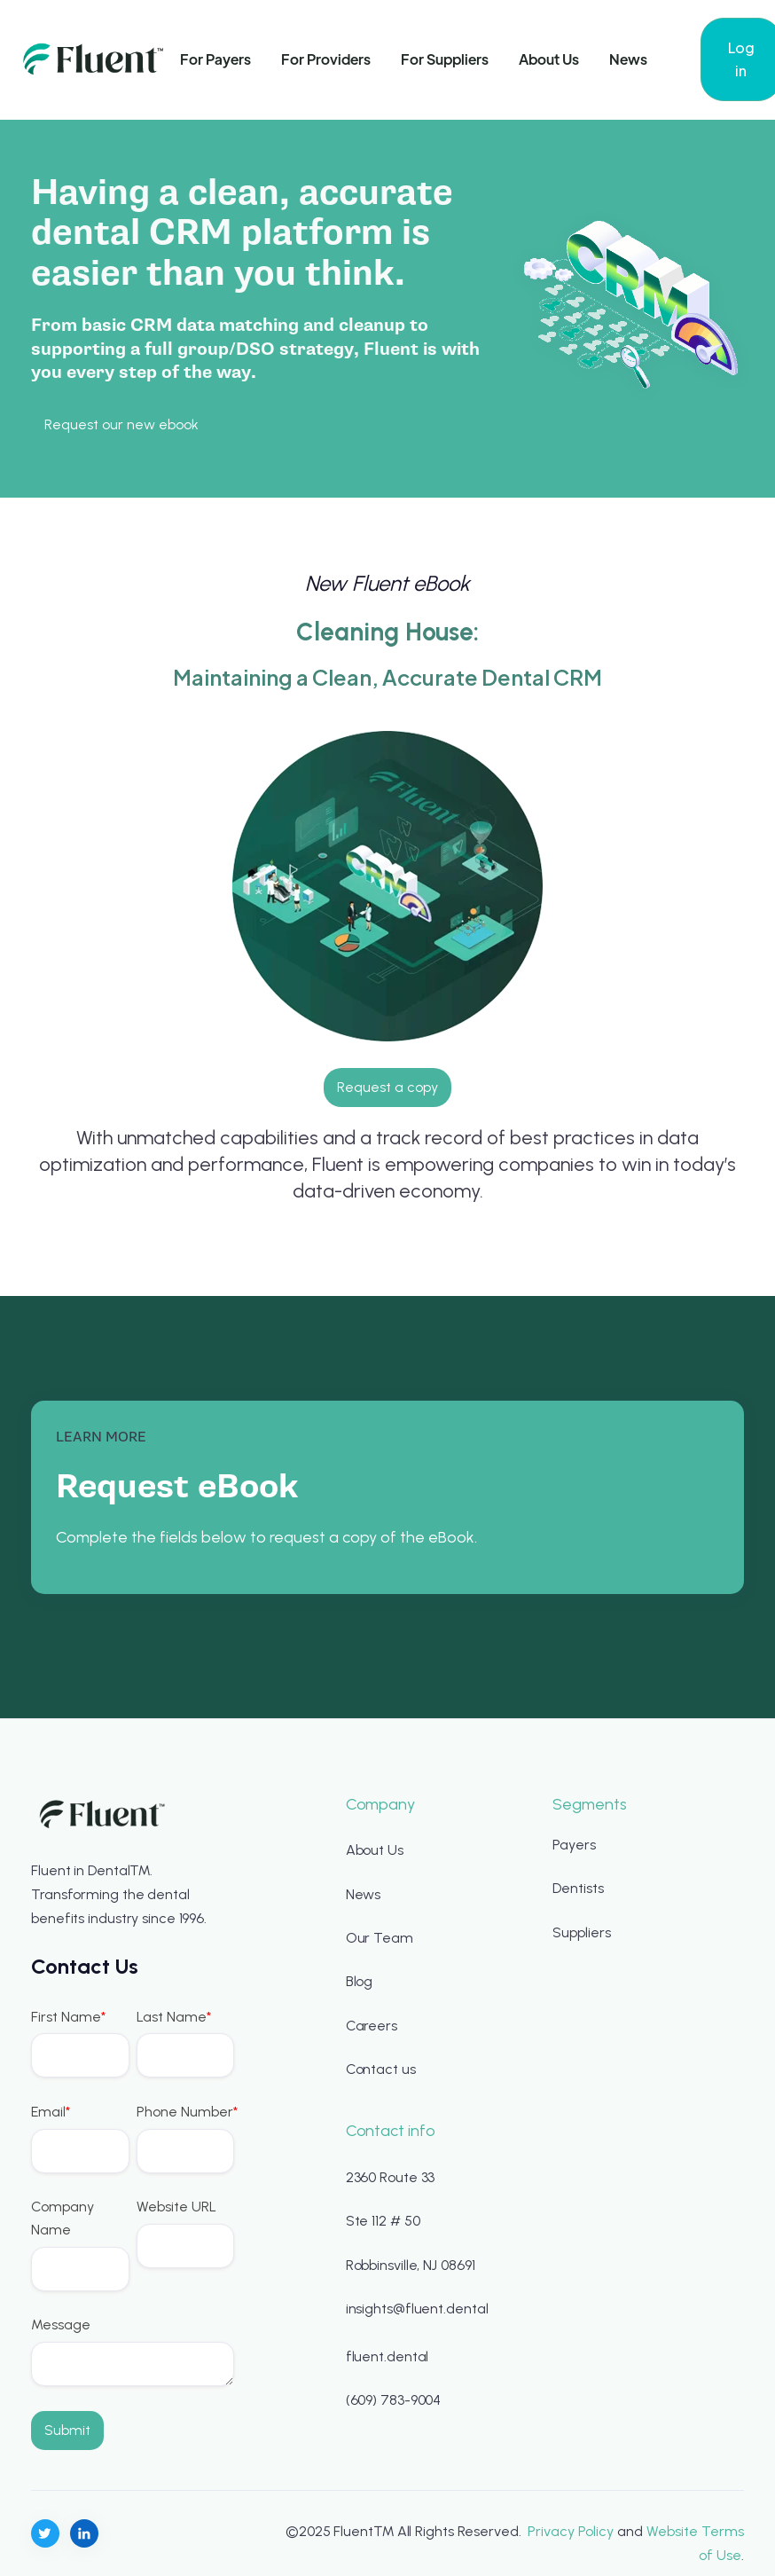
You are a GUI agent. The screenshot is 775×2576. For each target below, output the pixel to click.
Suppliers (581, 1932)
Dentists (577, 1888)
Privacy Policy (571, 2531)
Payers (573, 1844)
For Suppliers (445, 59)
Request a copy (387, 1087)
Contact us (381, 2069)
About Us (549, 59)
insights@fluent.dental (417, 2308)
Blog (359, 1981)
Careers (371, 2025)
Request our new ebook (121, 424)
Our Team (379, 1937)
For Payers (215, 59)
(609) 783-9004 (394, 2399)
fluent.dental (387, 2356)
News (628, 59)
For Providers (326, 59)
